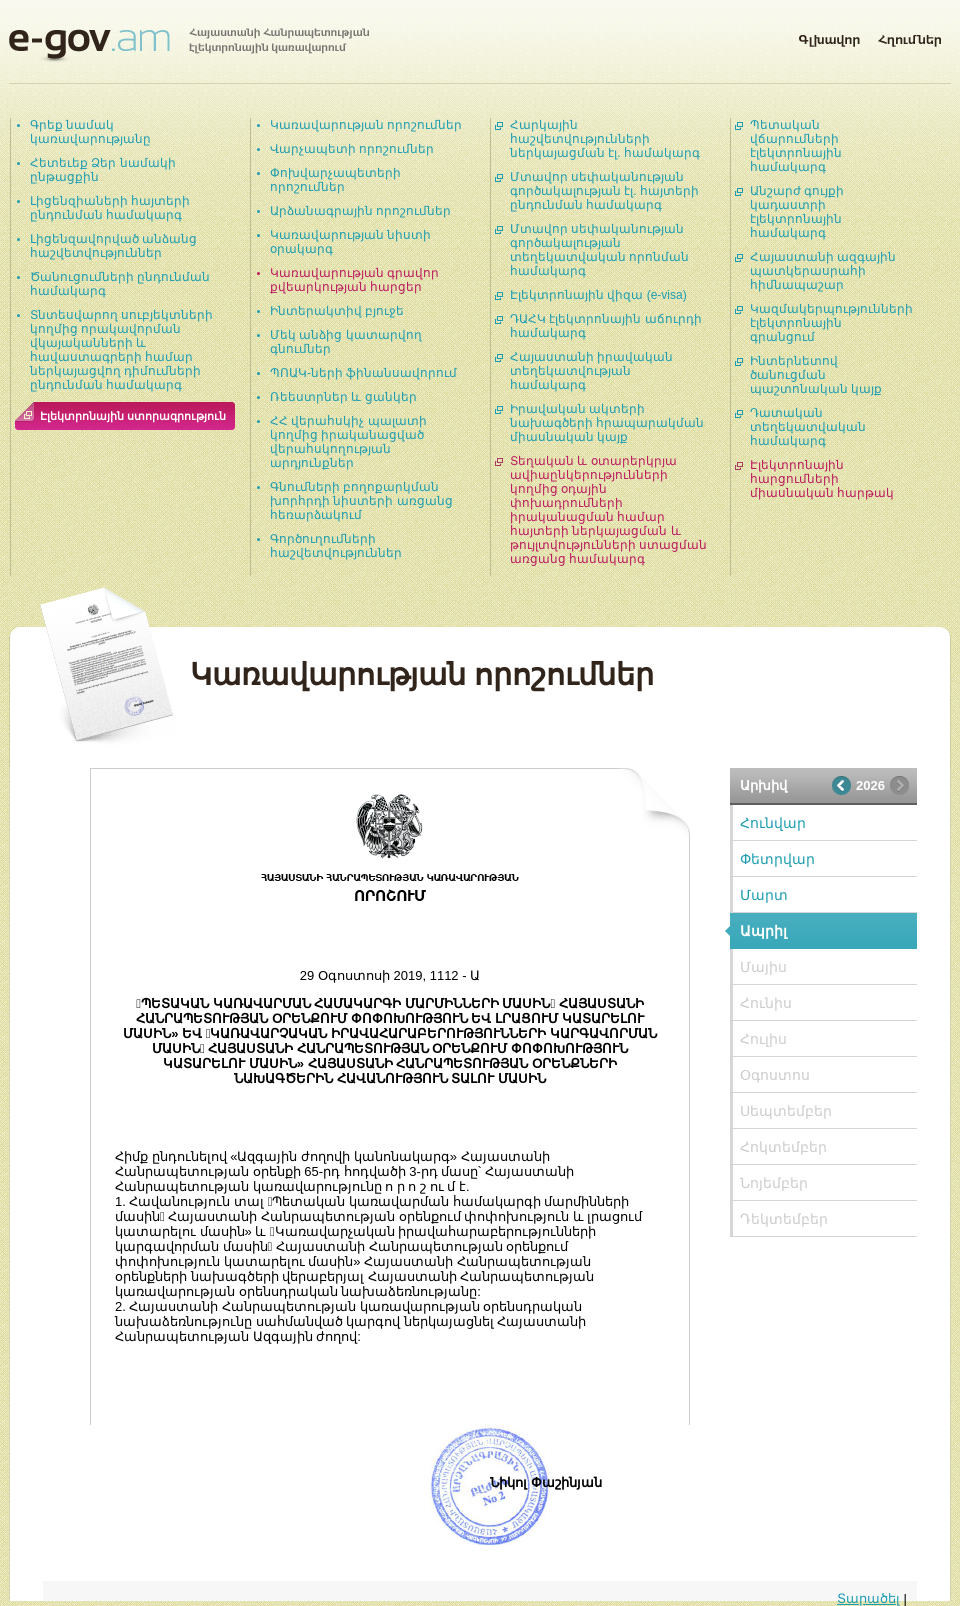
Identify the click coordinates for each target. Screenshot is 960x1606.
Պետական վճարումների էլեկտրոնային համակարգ (796, 146)
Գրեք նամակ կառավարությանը (90, 132)
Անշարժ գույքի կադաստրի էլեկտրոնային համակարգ (797, 212)
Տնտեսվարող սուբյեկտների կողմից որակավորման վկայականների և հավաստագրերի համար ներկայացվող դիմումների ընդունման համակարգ (121, 350)
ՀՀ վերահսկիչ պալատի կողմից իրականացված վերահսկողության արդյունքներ (348, 442)
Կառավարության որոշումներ (366, 125)
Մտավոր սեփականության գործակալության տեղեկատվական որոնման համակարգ (599, 250)
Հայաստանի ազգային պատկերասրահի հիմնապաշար (823, 271)
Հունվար (773, 823)
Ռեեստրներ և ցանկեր (343, 397)
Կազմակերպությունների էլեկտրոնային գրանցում (831, 323)
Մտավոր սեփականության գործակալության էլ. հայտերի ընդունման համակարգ (604, 191)
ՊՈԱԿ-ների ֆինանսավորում (363, 373)
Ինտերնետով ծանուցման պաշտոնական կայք (816, 375)
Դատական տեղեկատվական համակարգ (808, 427)
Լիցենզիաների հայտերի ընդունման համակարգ (110, 208)
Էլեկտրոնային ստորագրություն (133, 416)
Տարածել (868, 1598)
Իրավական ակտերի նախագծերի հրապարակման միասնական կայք (607, 423)
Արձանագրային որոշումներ (360, 211)
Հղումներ (910, 36)
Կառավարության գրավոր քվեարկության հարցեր (354, 280)
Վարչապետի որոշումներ (352, 149)
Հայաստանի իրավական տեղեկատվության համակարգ (591, 371)
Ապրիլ (763, 931)
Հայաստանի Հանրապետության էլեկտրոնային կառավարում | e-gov (189, 45)
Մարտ (764, 895)
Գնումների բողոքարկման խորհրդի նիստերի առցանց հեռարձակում (361, 501)
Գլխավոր (829, 36)
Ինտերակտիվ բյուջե (337, 311)
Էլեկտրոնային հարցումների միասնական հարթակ (822, 479)
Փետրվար (777, 859)
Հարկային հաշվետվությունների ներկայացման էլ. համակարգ (605, 139)
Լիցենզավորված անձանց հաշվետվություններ (113, 246)
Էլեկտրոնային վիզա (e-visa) (598, 295)
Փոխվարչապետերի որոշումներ (335, 180)
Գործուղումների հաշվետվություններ (336, 546)
